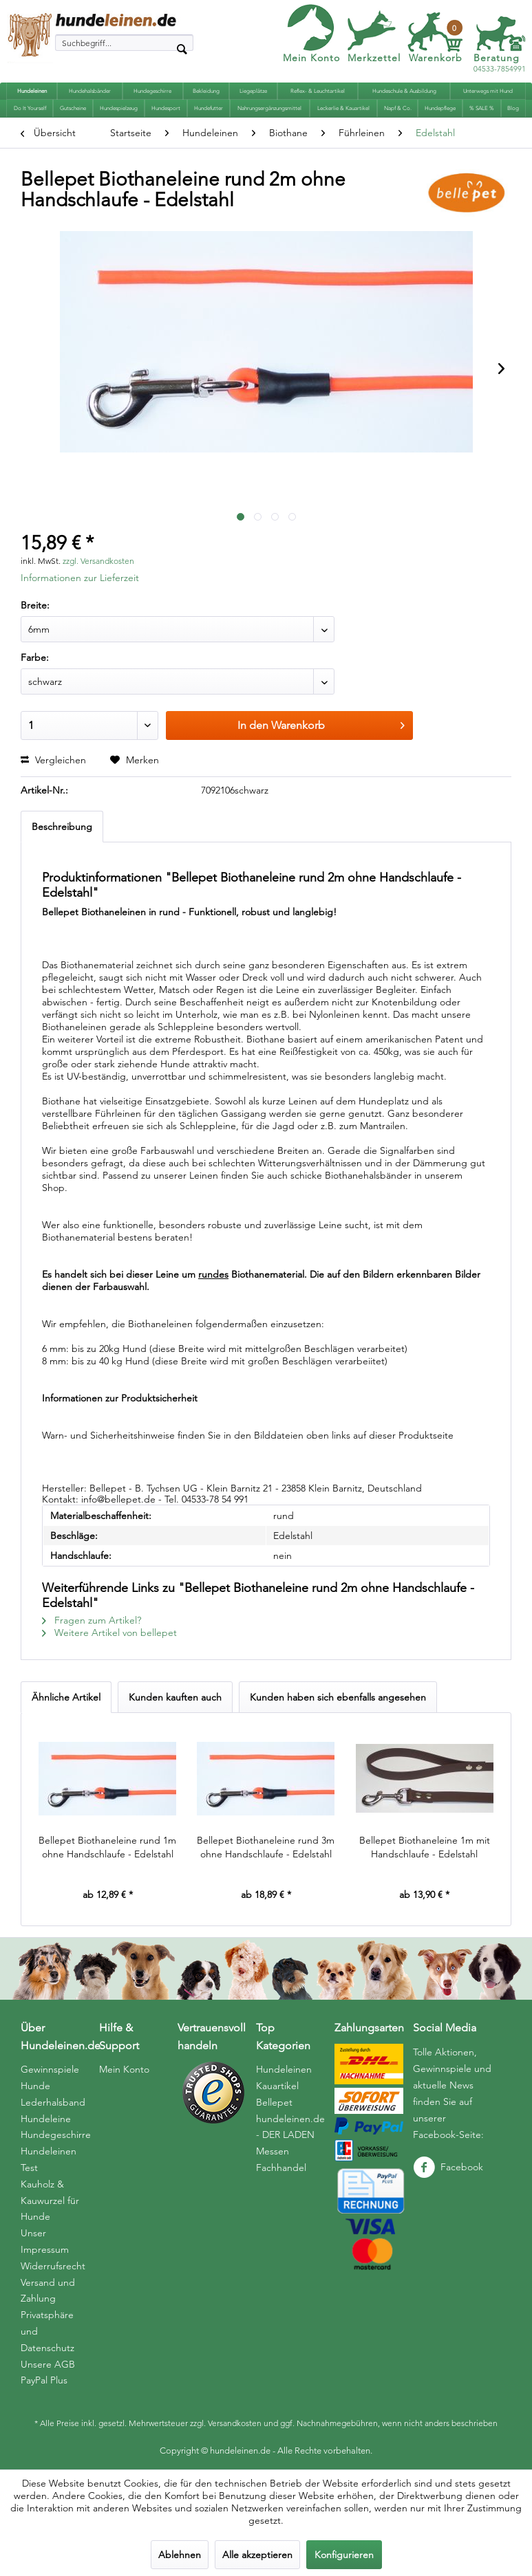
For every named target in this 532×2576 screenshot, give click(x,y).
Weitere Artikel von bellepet (109, 1632)
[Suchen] (181, 48)
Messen (272, 2151)
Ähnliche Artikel (66, 1697)
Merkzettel (374, 58)
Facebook (448, 2167)
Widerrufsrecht (53, 2266)
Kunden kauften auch (175, 1697)
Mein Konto (311, 58)
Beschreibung (62, 826)
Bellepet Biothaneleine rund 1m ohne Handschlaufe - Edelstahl (107, 1847)
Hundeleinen (284, 2069)
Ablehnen (179, 2554)
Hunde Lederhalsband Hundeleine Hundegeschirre (56, 2110)
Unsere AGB (48, 2364)
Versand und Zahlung (48, 2290)
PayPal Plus (44, 2380)
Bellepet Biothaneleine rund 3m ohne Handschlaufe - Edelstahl (265, 1847)
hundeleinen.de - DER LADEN (290, 2127)
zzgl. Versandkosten (98, 561)
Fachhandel (281, 2167)
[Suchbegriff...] (124, 42)
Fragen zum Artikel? (91, 1620)
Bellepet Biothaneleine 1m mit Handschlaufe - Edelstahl (424, 1847)
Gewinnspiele (50, 2069)
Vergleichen (53, 760)
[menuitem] (124, 42)
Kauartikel (277, 2086)
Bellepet (274, 2102)
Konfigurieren (344, 2554)
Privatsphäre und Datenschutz (47, 2331)
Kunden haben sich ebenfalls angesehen (338, 1697)
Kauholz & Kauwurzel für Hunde (50, 2200)
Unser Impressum (45, 2241)
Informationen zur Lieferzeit (80, 577)
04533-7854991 (500, 64)
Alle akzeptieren (257, 2554)
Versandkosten (235, 2423)
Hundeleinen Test (48, 2159)
